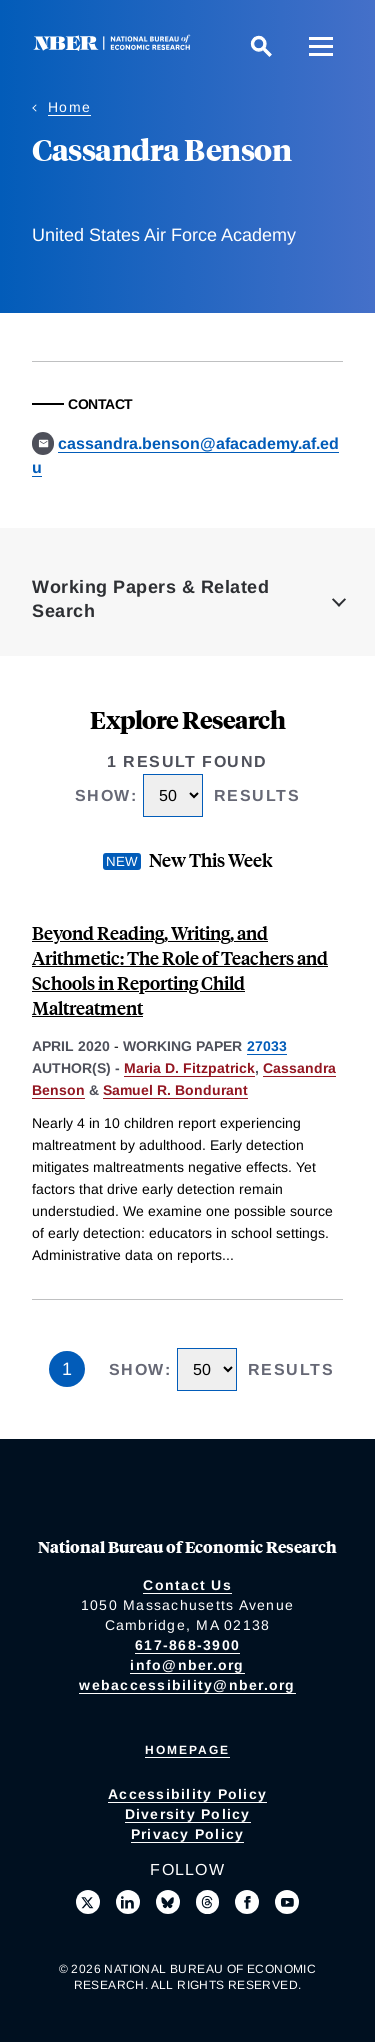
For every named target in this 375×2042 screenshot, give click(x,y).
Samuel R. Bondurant (175, 1090)
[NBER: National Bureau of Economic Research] (116, 45)
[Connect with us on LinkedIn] (128, 1902)
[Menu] (321, 46)
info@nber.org (187, 1665)
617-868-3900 (187, 1645)
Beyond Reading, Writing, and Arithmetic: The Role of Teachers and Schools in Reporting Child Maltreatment (180, 970)
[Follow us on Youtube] (287, 1902)
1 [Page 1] (67, 1369)
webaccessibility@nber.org (187, 1685)
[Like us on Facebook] (247, 1902)
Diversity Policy (188, 1814)
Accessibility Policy (187, 1794)
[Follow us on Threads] (208, 1902)
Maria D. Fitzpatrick (189, 1068)
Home (69, 107)
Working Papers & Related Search (150, 599)
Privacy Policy (188, 1834)
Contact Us (187, 1585)
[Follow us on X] (88, 1902)
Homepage (187, 1750)
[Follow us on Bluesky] (168, 1902)
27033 (267, 1046)
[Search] (261, 46)
